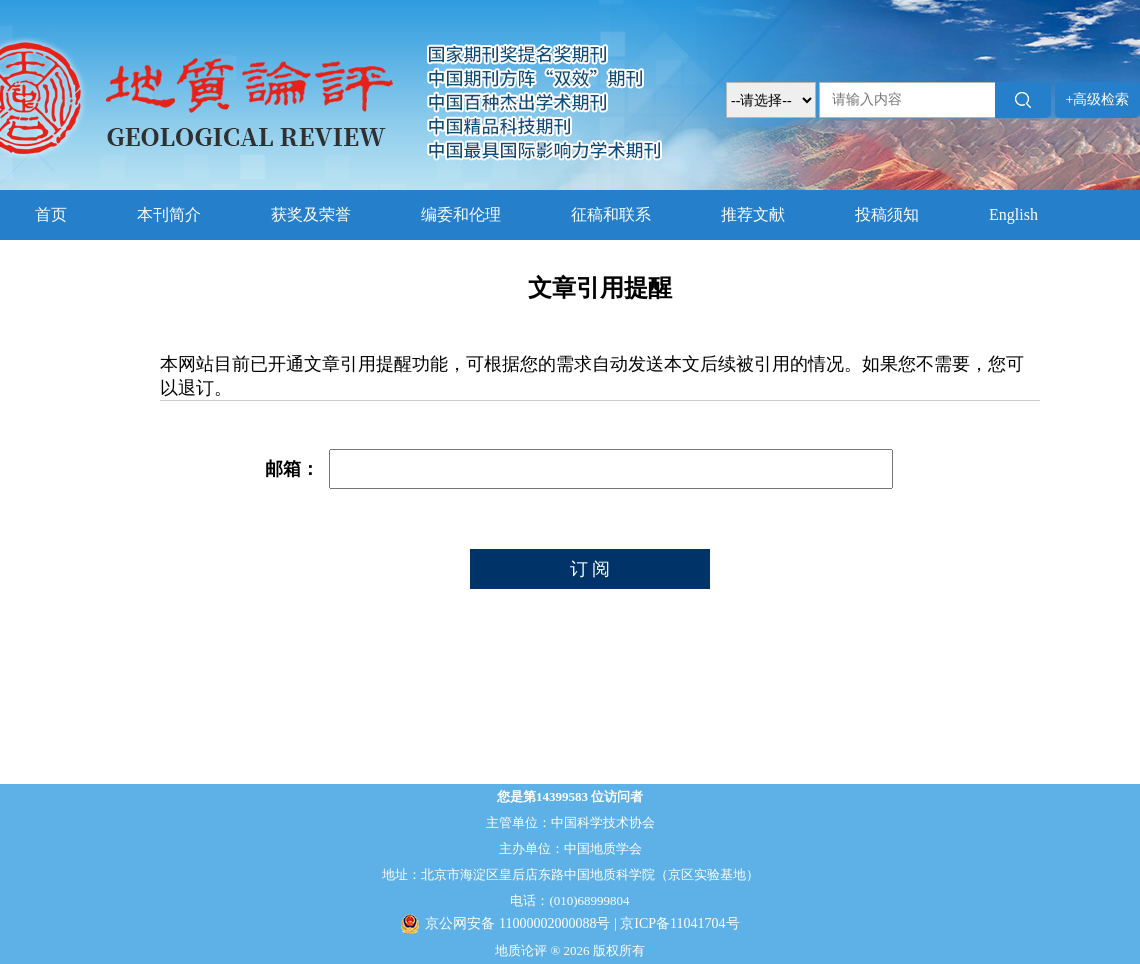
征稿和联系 (611, 214)
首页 (51, 214)
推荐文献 (753, 214)
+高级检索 (1098, 99)
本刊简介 (169, 214)
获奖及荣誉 (311, 214)
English (1013, 214)
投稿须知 (887, 214)
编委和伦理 (461, 214)
